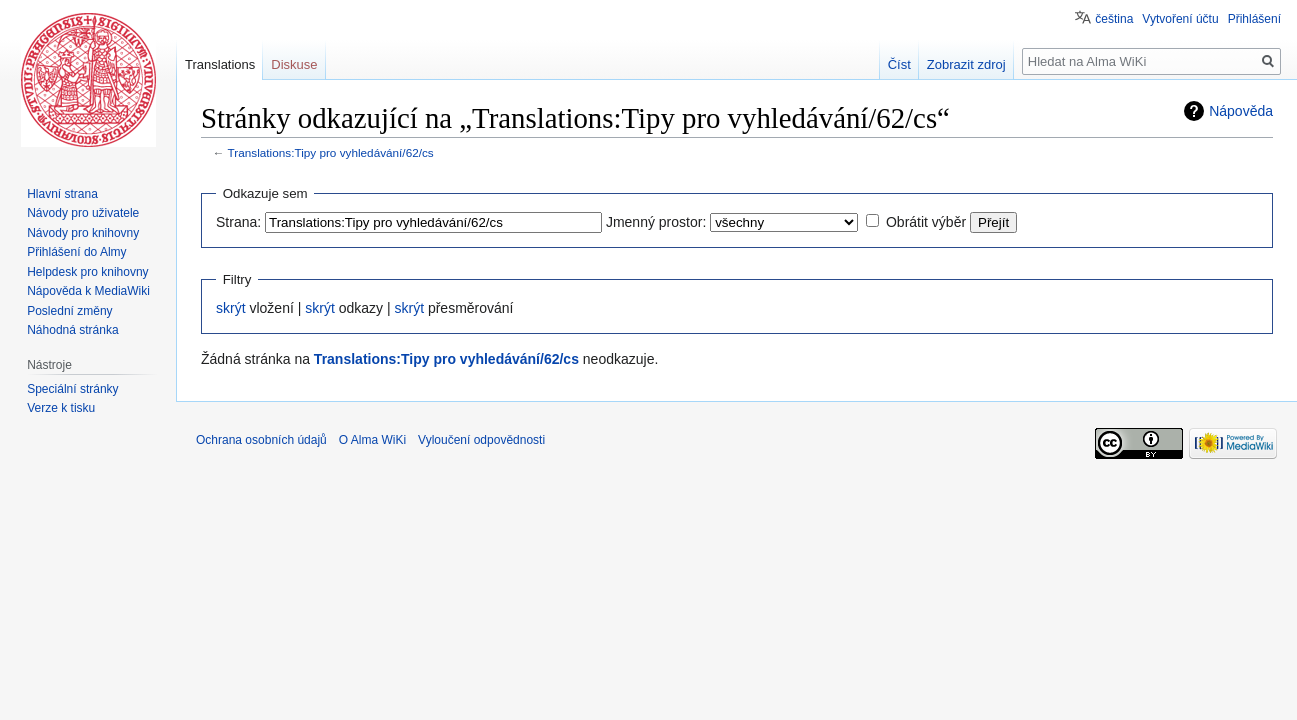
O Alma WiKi (372, 440)
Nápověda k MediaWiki (88, 291)
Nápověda (1241, 111)
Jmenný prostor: (656, 222)
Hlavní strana (62, 194)
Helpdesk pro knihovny (87, 272)
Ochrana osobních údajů (261, 440)
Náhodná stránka (72, 330)
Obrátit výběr (926, 222)
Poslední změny (69, 311)
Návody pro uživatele (83, 213)
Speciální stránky (72, 389)
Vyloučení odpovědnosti (481, 440)
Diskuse (294, 64)
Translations (220, 64)
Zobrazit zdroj (966, 64)
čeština (1114, 19)
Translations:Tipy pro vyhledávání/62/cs (331, 152)
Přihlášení (1254, 19)
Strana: (238, 222)
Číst (899, 64)
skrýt (231, 308)
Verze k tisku (61, 408)
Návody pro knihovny (83, 233)
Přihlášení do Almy (76, 252)
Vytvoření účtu (1180, 19)
